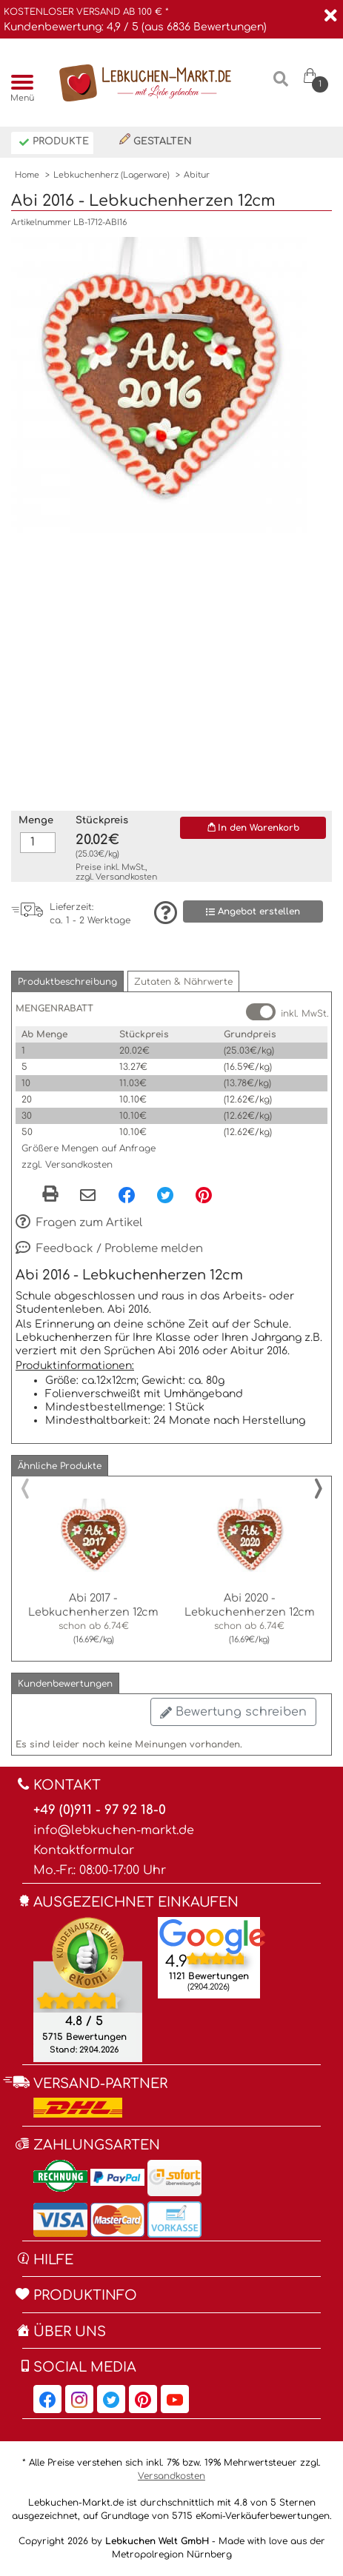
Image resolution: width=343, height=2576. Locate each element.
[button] (67, 981)
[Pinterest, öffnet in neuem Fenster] (204, 1194)
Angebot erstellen (253, 911)
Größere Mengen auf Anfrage (88, 1148)
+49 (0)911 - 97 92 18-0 (99, 1810)
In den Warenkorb (253, 828)
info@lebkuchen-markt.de (113, 1830)
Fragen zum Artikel (79, 1223)
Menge (36, 820)
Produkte (54, 142)
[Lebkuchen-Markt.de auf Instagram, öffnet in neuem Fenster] (79, 2399)
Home (27, 175)
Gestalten (155, 140)
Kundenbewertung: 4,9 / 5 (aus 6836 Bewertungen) (135, 27)
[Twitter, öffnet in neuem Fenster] (165, 1194)
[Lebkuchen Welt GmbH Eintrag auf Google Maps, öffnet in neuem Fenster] (212, 1935)
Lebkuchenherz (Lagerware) (111, 175)
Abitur (197, 175)
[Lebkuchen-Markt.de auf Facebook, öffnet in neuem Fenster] (47, 2399)
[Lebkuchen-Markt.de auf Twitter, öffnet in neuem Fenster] (111, 2399)
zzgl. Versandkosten (67, 1165)
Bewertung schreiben (233, 1712)
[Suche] (280, 85)
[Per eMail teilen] (87, 1196)
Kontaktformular (83, 1850)
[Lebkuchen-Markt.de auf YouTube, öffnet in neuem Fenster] (175, 2399)
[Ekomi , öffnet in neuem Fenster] (87, 1988)
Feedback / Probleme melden (109, 1249)
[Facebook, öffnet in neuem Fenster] (126, 1194)
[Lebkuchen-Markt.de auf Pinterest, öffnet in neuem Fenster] (143, 2399)
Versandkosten (126, 877)
